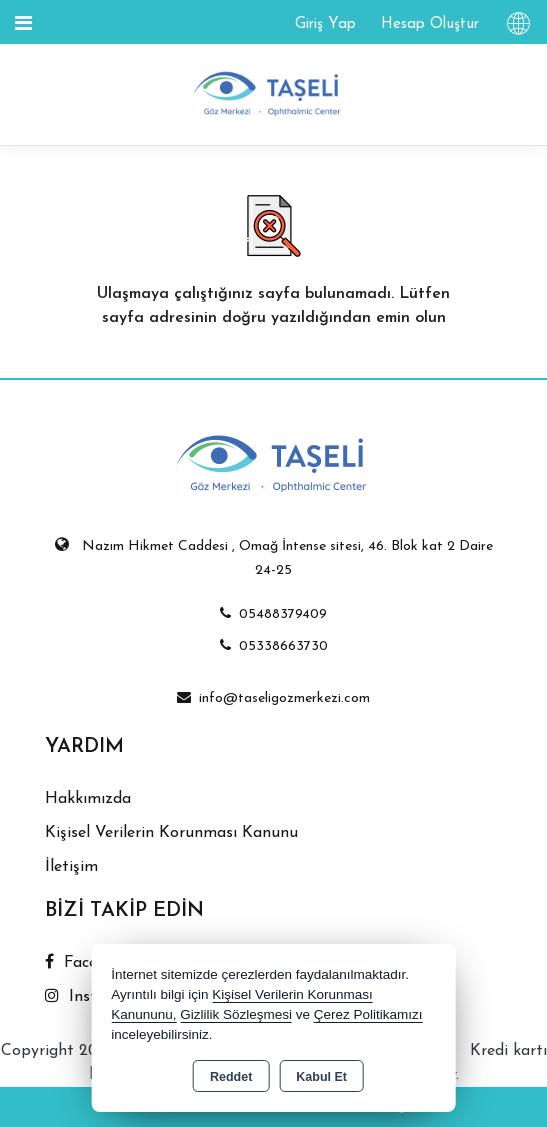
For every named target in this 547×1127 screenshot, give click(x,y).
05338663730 (274, 646)
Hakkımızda (88, 799)
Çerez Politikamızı (368, 1014)
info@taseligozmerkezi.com (273, 698)
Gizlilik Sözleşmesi (236, 1014)
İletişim (71, 867)
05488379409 (273, 614)
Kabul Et (321, 1077)
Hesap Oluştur (430, 24)
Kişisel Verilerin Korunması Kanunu (171, 833)
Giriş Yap (325, 24)
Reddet (231, 1077)
